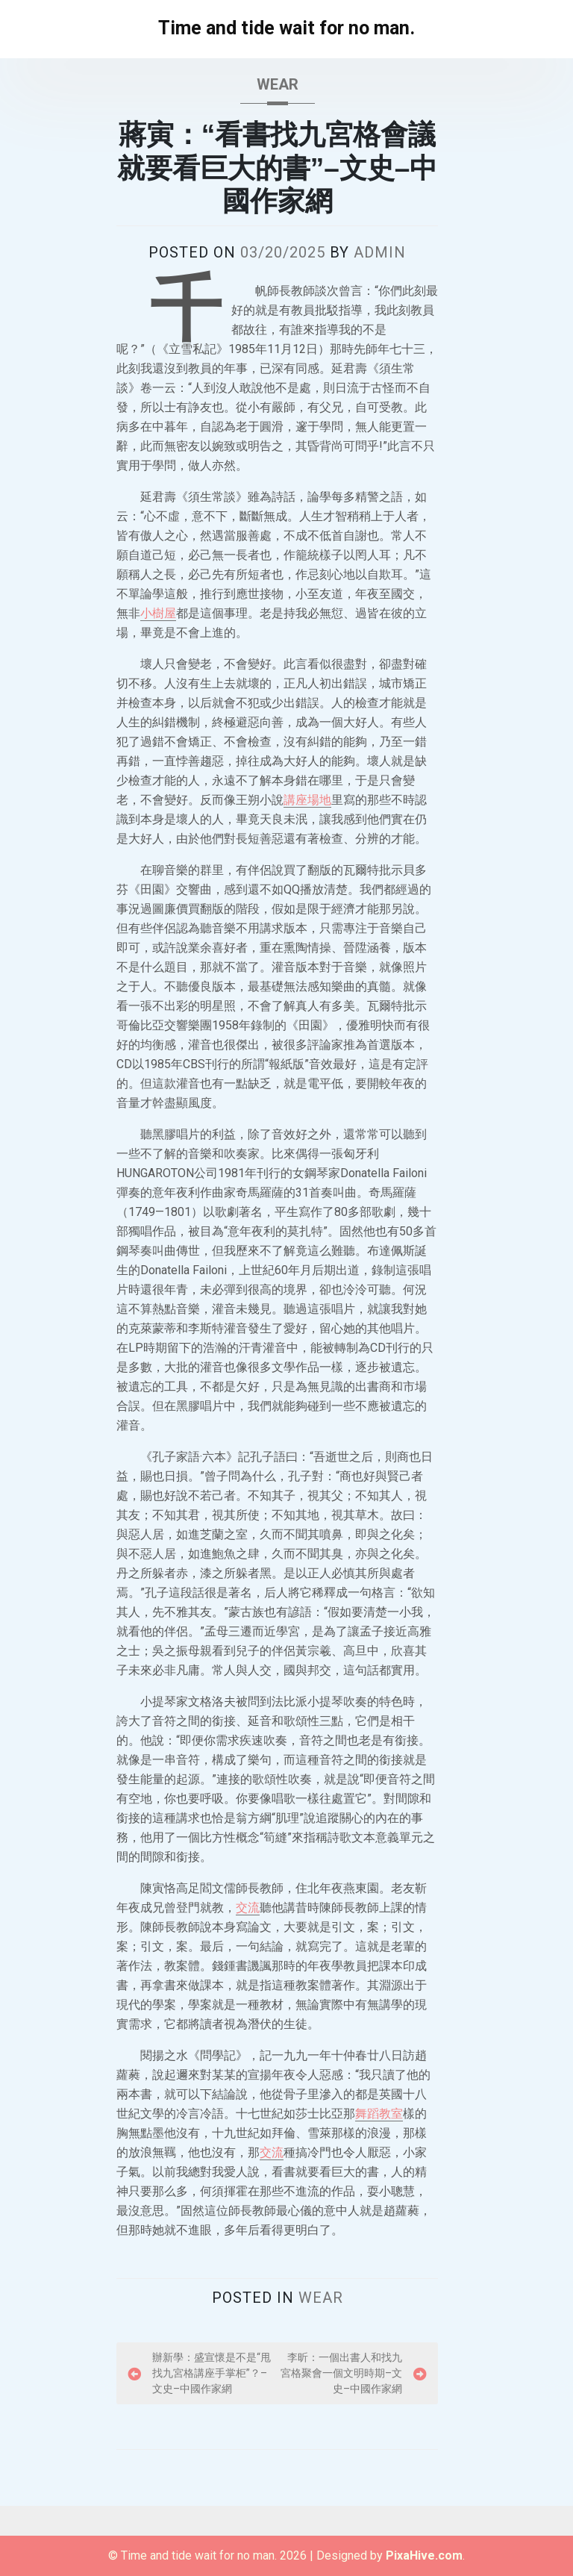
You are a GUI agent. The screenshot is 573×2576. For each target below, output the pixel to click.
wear (277, 84)
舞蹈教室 (379, 2113)
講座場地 (307, 800)
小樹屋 (158, 613)
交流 (248, 1907)
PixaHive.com (424, 2555)
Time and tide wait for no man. (286, 28)
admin (380, 252)
